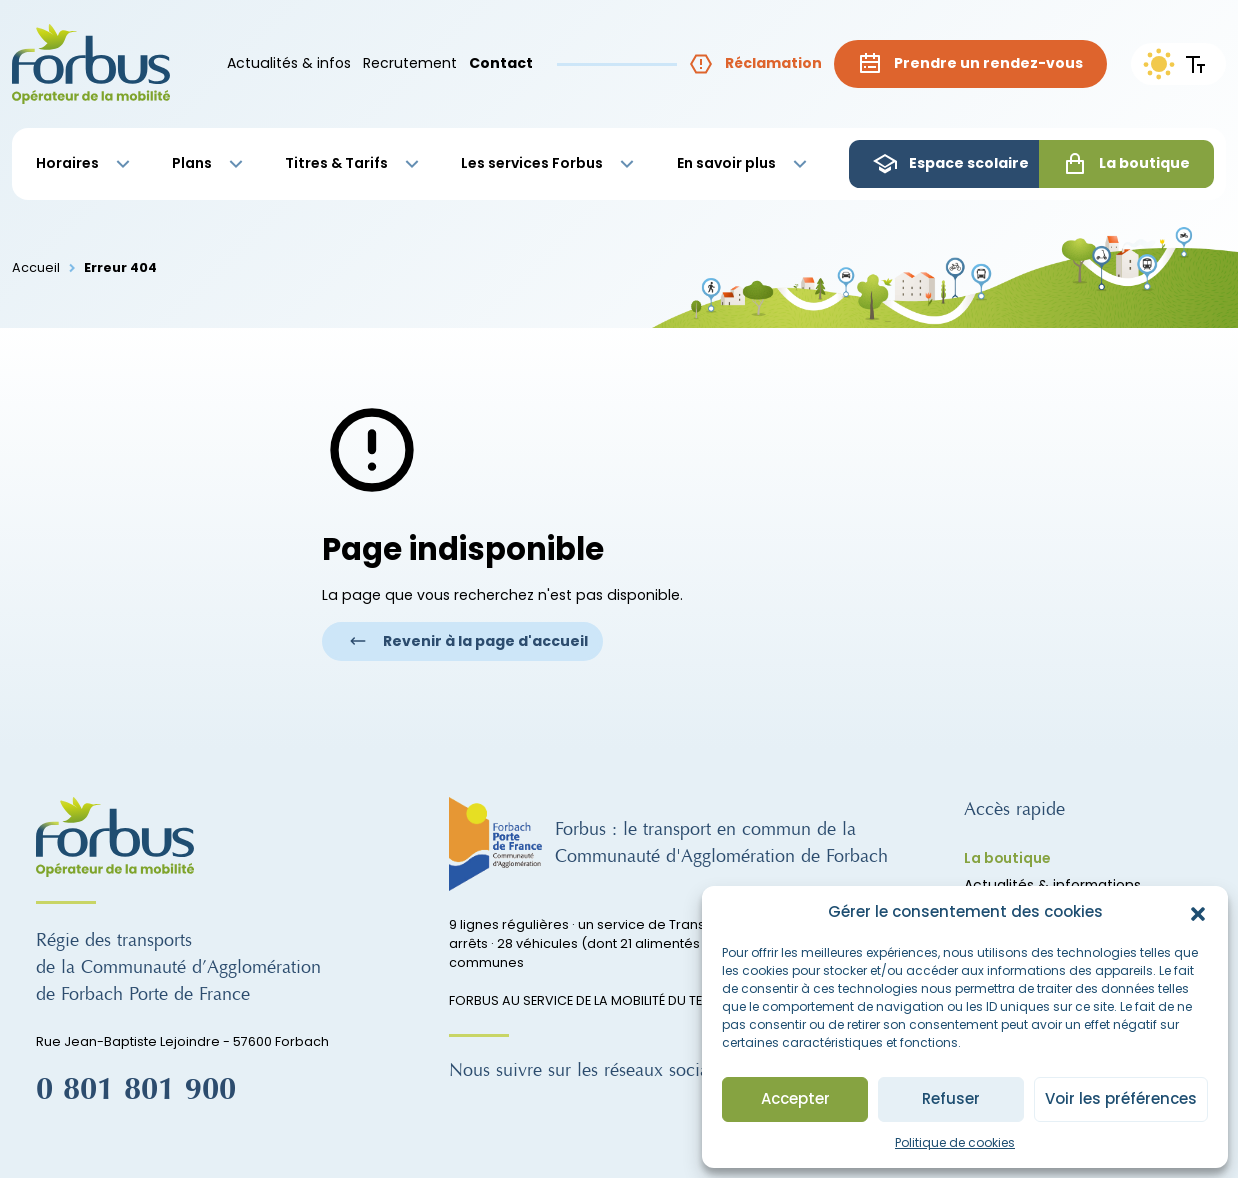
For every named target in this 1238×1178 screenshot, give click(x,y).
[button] (1198, 913)
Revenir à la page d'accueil (468, 641)
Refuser (951, 1098)
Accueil (36, 267)
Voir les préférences (1121, 1098)
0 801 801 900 (136, 1090)
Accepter (795, 1098)
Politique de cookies (955, 1142)
